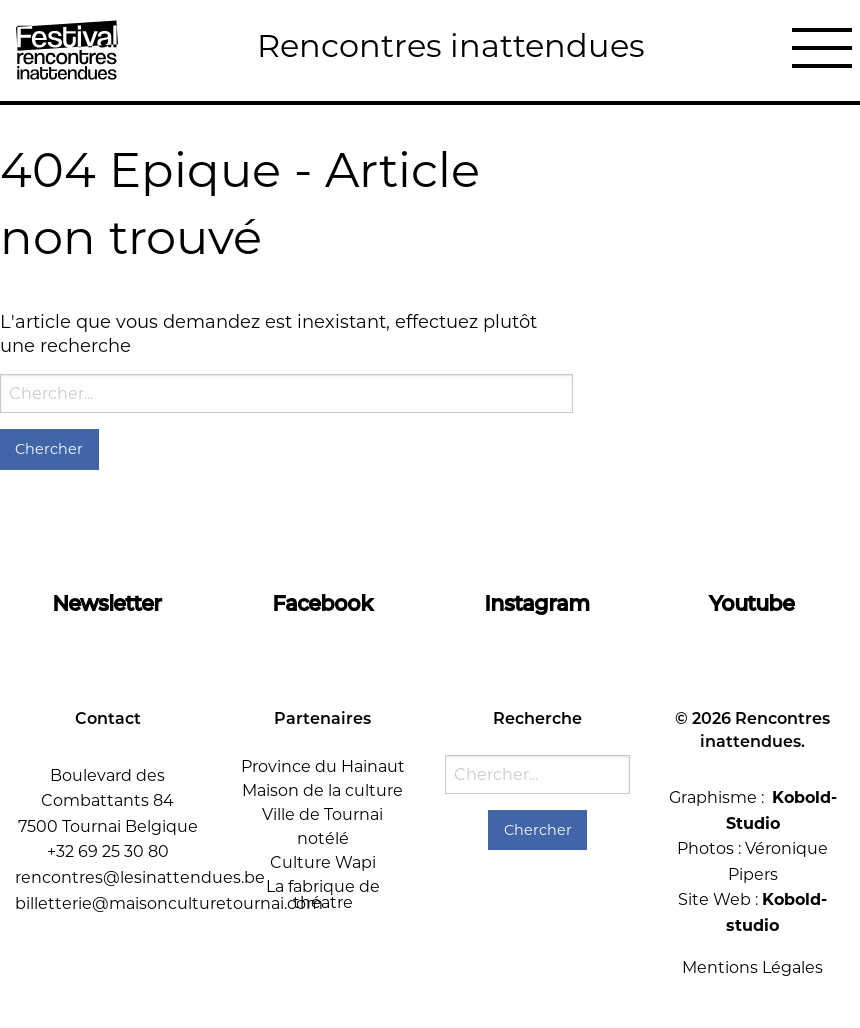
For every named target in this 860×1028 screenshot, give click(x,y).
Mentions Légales (752, 967)
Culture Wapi (323, 862)
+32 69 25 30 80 (108, 851)
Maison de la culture (322, 790)
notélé (323, 838)
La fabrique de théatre (323, 894)
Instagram (537, 603)
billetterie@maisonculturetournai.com (169, 903)
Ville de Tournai (322, 814)
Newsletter (107, 603)
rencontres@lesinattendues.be (140, 877)
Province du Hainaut (323, 766)
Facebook (323, 603)
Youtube (752, 603)
